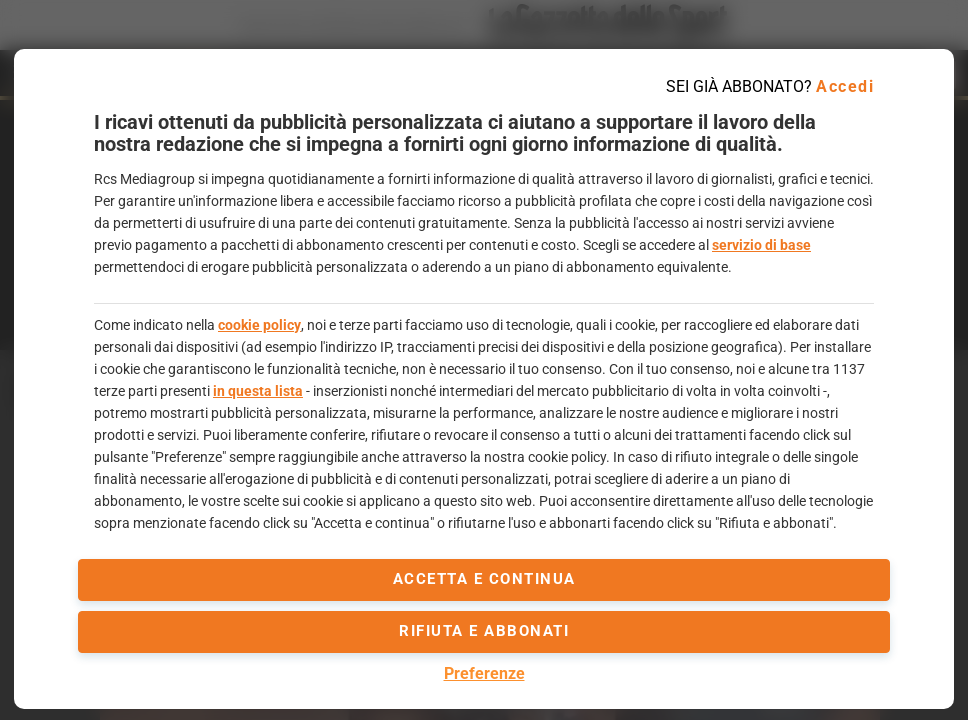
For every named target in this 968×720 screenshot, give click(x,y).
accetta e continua (484, 579)
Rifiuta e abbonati (484, 631)
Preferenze (484, 673)
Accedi (845, 86)
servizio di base (761, 245)
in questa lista (258, 391)
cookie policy (259, 325)
